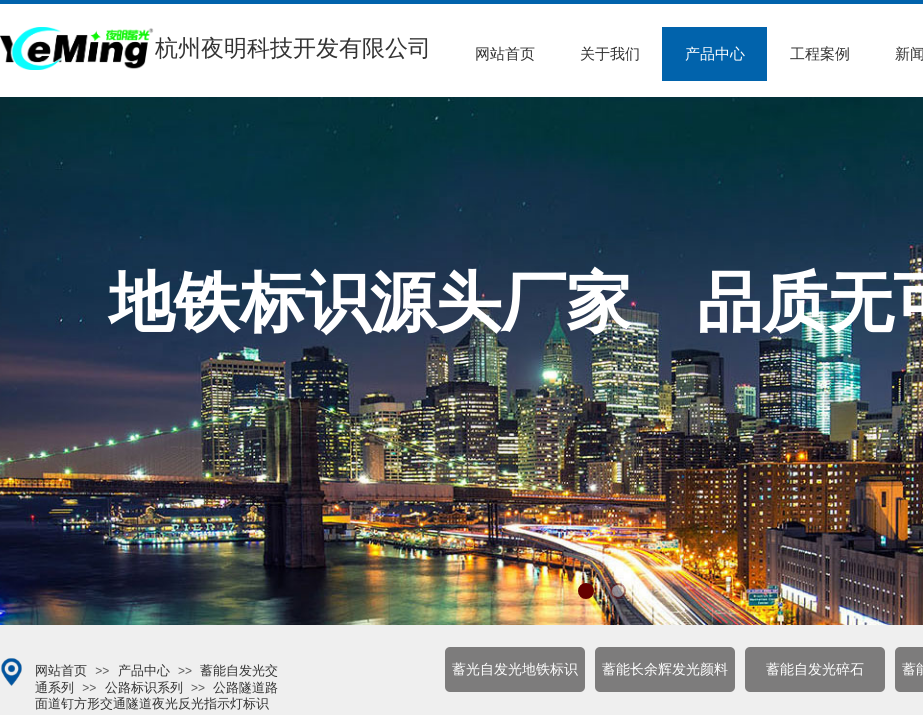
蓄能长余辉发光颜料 (665, 669)
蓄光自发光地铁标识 (515, 669)
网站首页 (505, 54)
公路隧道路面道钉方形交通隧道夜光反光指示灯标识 (156, 695)
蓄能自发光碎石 (815, 669)
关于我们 (610, 54)
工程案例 (820, 54)
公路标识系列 (144, 687)
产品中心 (715, 54)
